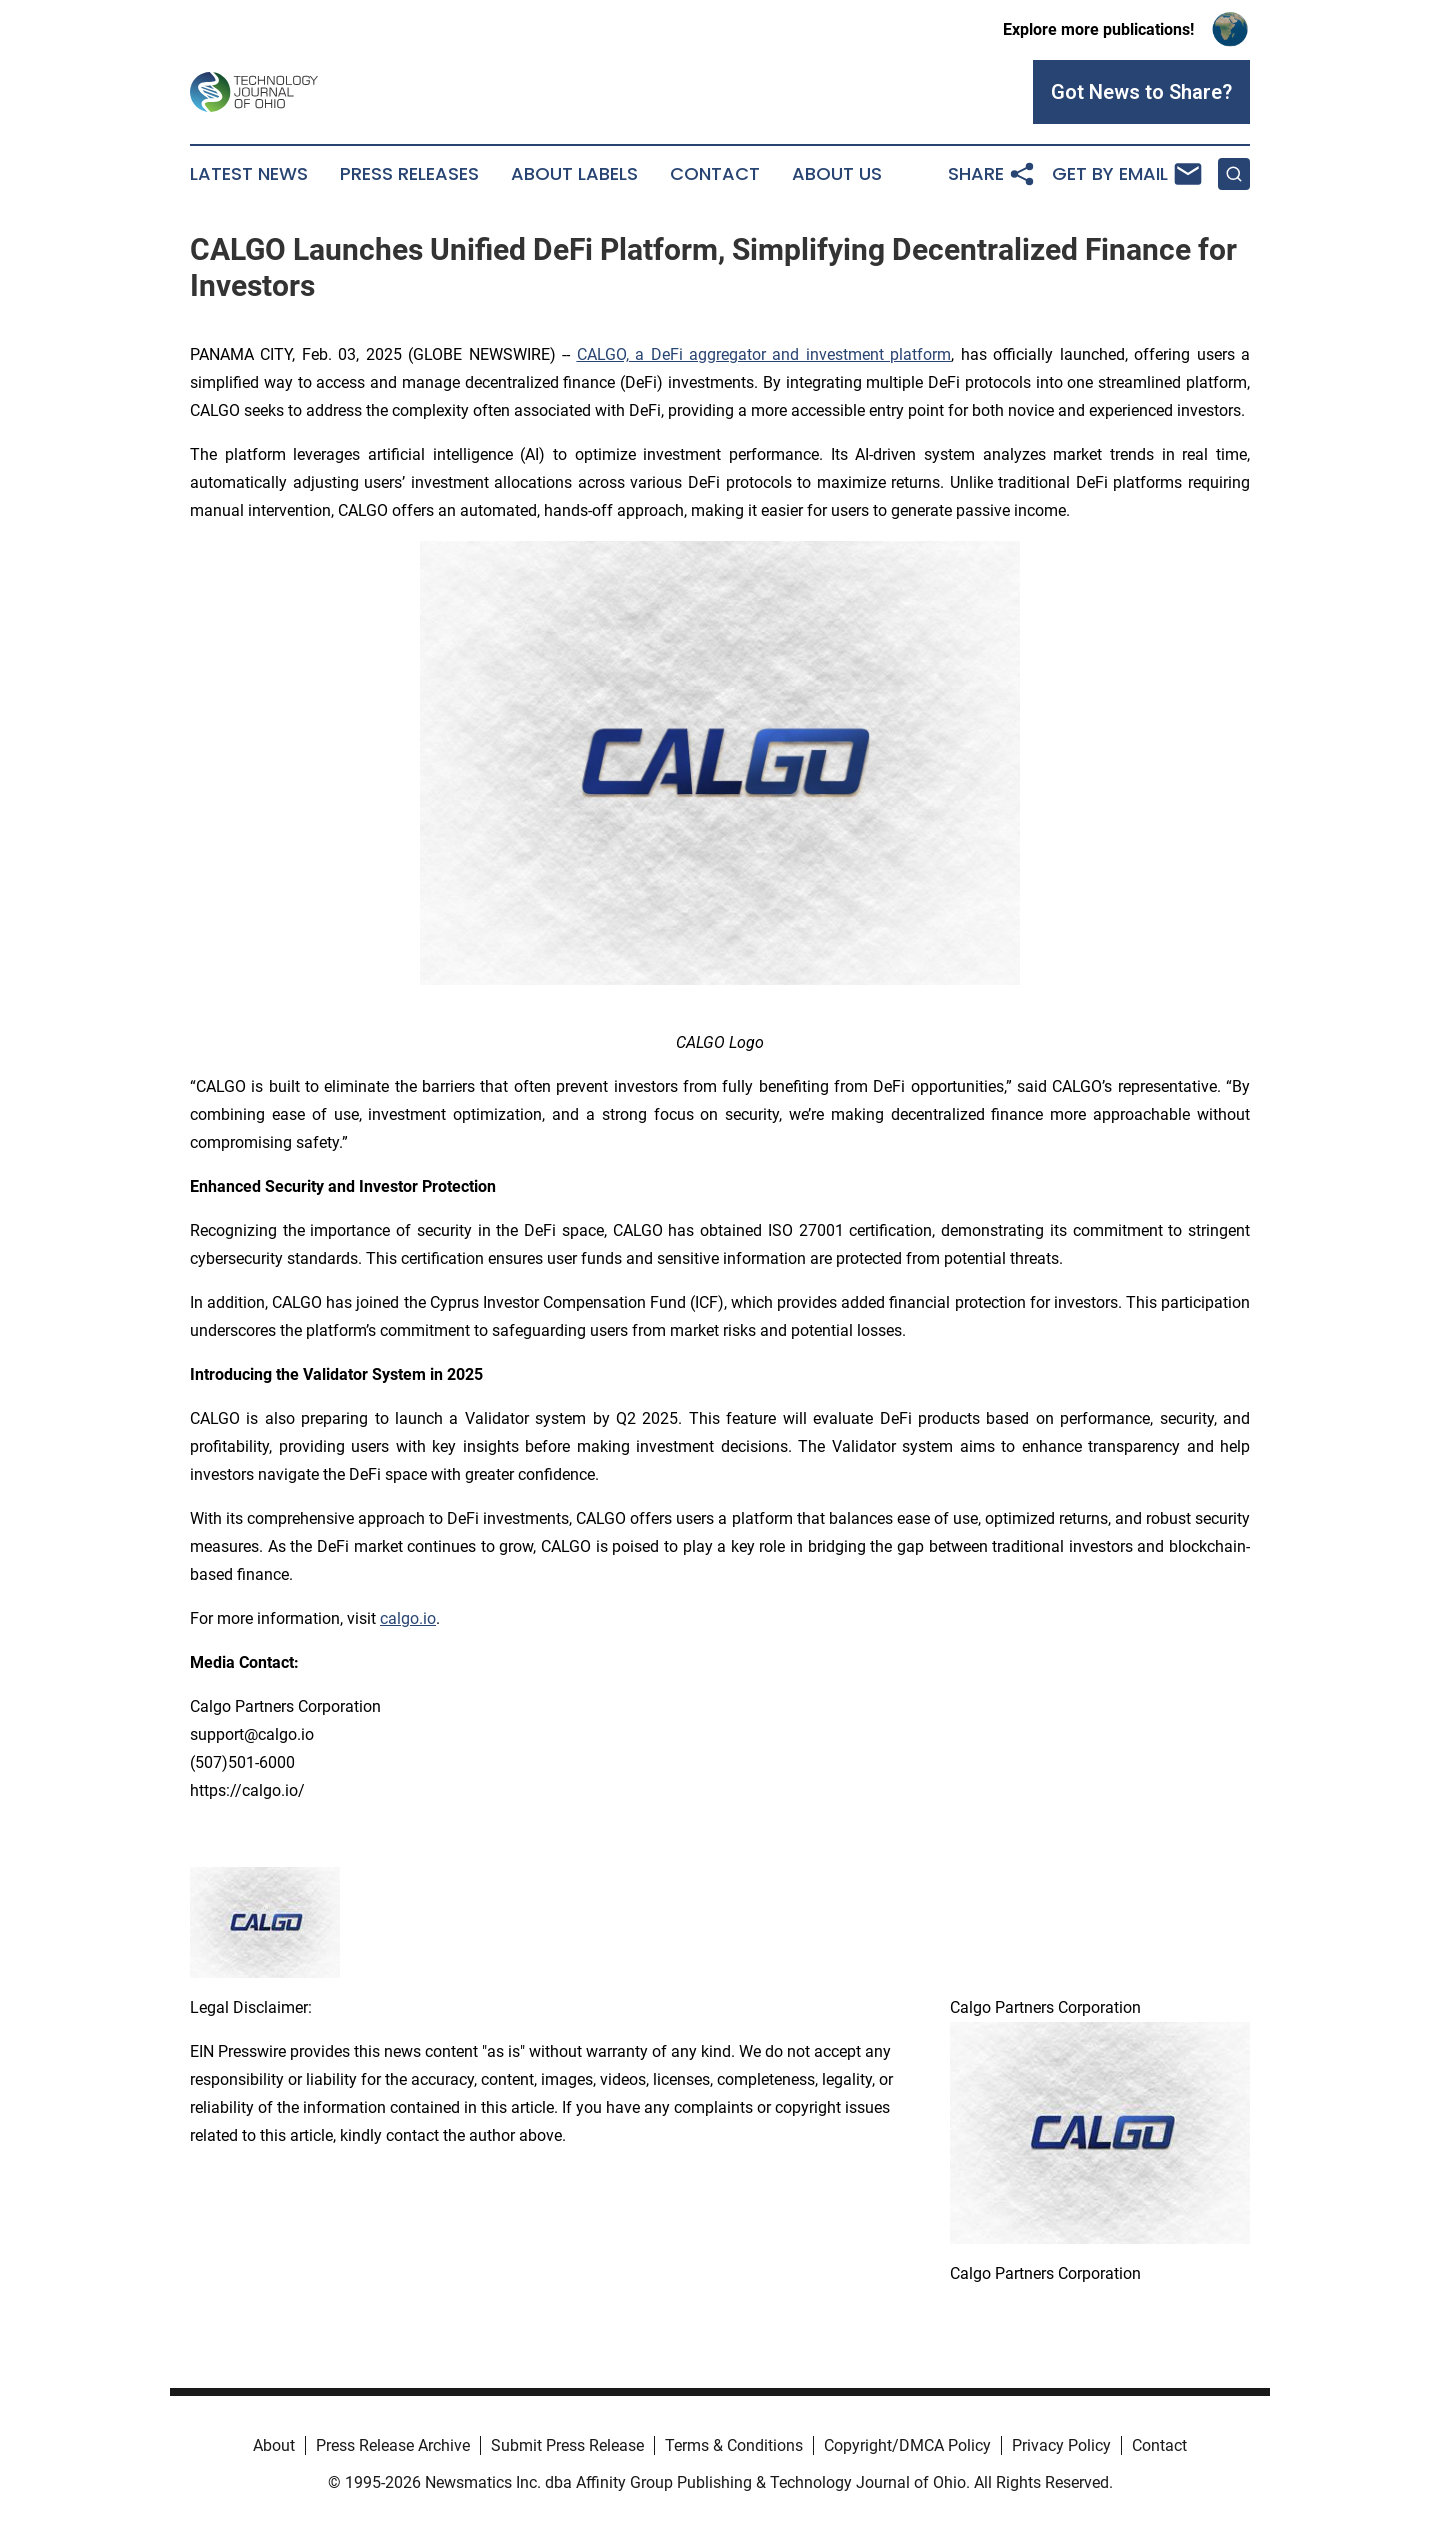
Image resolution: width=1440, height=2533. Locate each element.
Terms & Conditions (734, 2445)
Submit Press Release (567, 2445)
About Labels (574, 174)
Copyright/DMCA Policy (907, 2445)
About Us (837, 174)
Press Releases (409, 174)
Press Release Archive (393, 2445)
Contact (715, 174)
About (274, 2445)
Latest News (249, 174)
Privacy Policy (1061, 2445)
